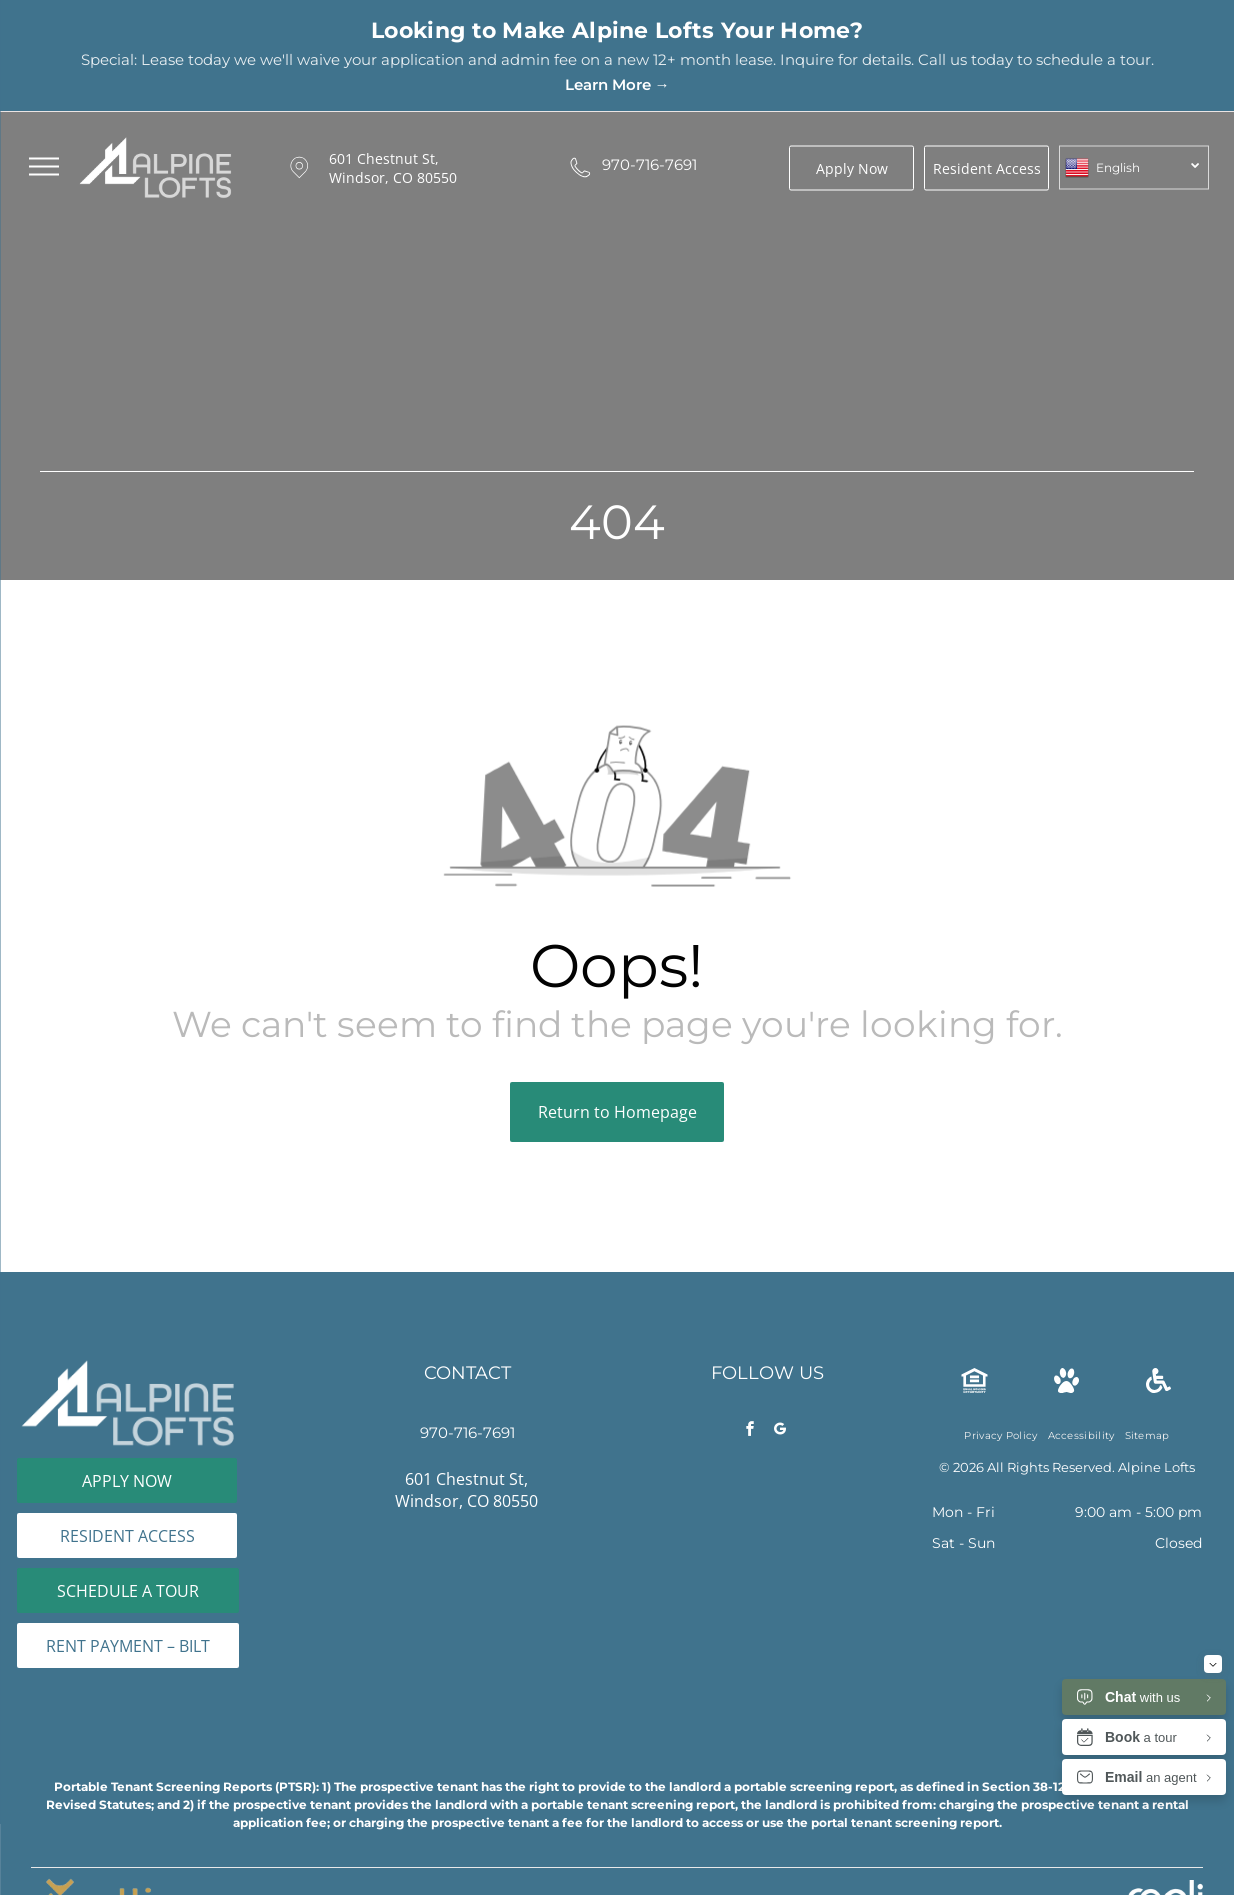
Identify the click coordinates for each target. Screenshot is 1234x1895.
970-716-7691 (649, 164)
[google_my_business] (780, 1431)
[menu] (44, 167)
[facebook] (750, 1431)
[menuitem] (1000, 1435)
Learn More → (617, 84)
